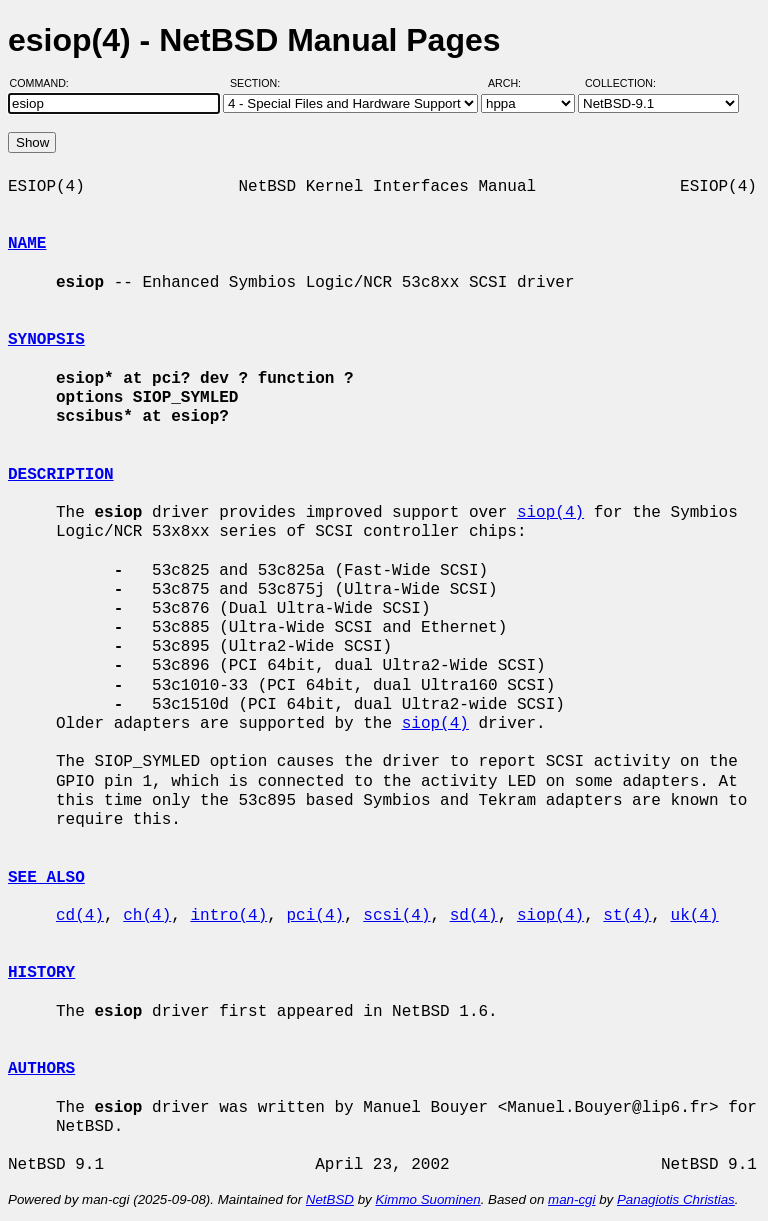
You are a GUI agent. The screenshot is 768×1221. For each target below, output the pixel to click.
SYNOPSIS (46, 340)
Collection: (620, 83)
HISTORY (41, 973)
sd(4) (474, 916)
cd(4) (80, 916)
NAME (27, 244)
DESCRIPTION (61, 475)
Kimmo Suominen (427, 1199)
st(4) (627, 916)
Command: (45, 83)
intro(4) (228, 916)
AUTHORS (41, 1069)
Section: (259, 83)
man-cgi (571, 1199)
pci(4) (315, 916)
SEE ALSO (46, 878)
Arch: (513, 83)
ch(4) (147, 916)
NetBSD (330, 1199)
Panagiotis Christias (676, 1199)
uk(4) (695, 916)
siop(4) (550, 513)
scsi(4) (396, 916)
